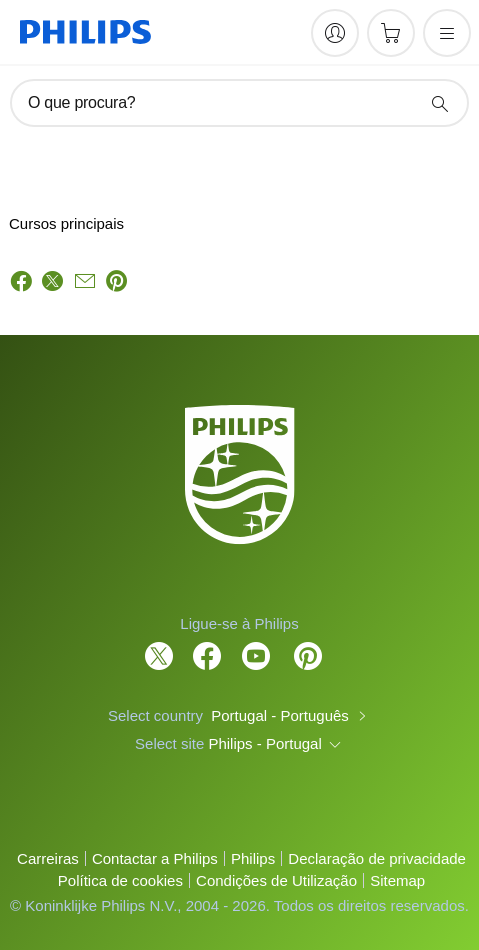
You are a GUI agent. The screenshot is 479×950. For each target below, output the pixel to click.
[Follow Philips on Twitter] (159, 645)
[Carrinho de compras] (391, 33)
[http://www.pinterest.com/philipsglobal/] (308, 645)
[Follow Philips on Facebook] (207, 645)
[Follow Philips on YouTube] (256, 645)
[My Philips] (335, 33)
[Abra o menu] (447, 33)
